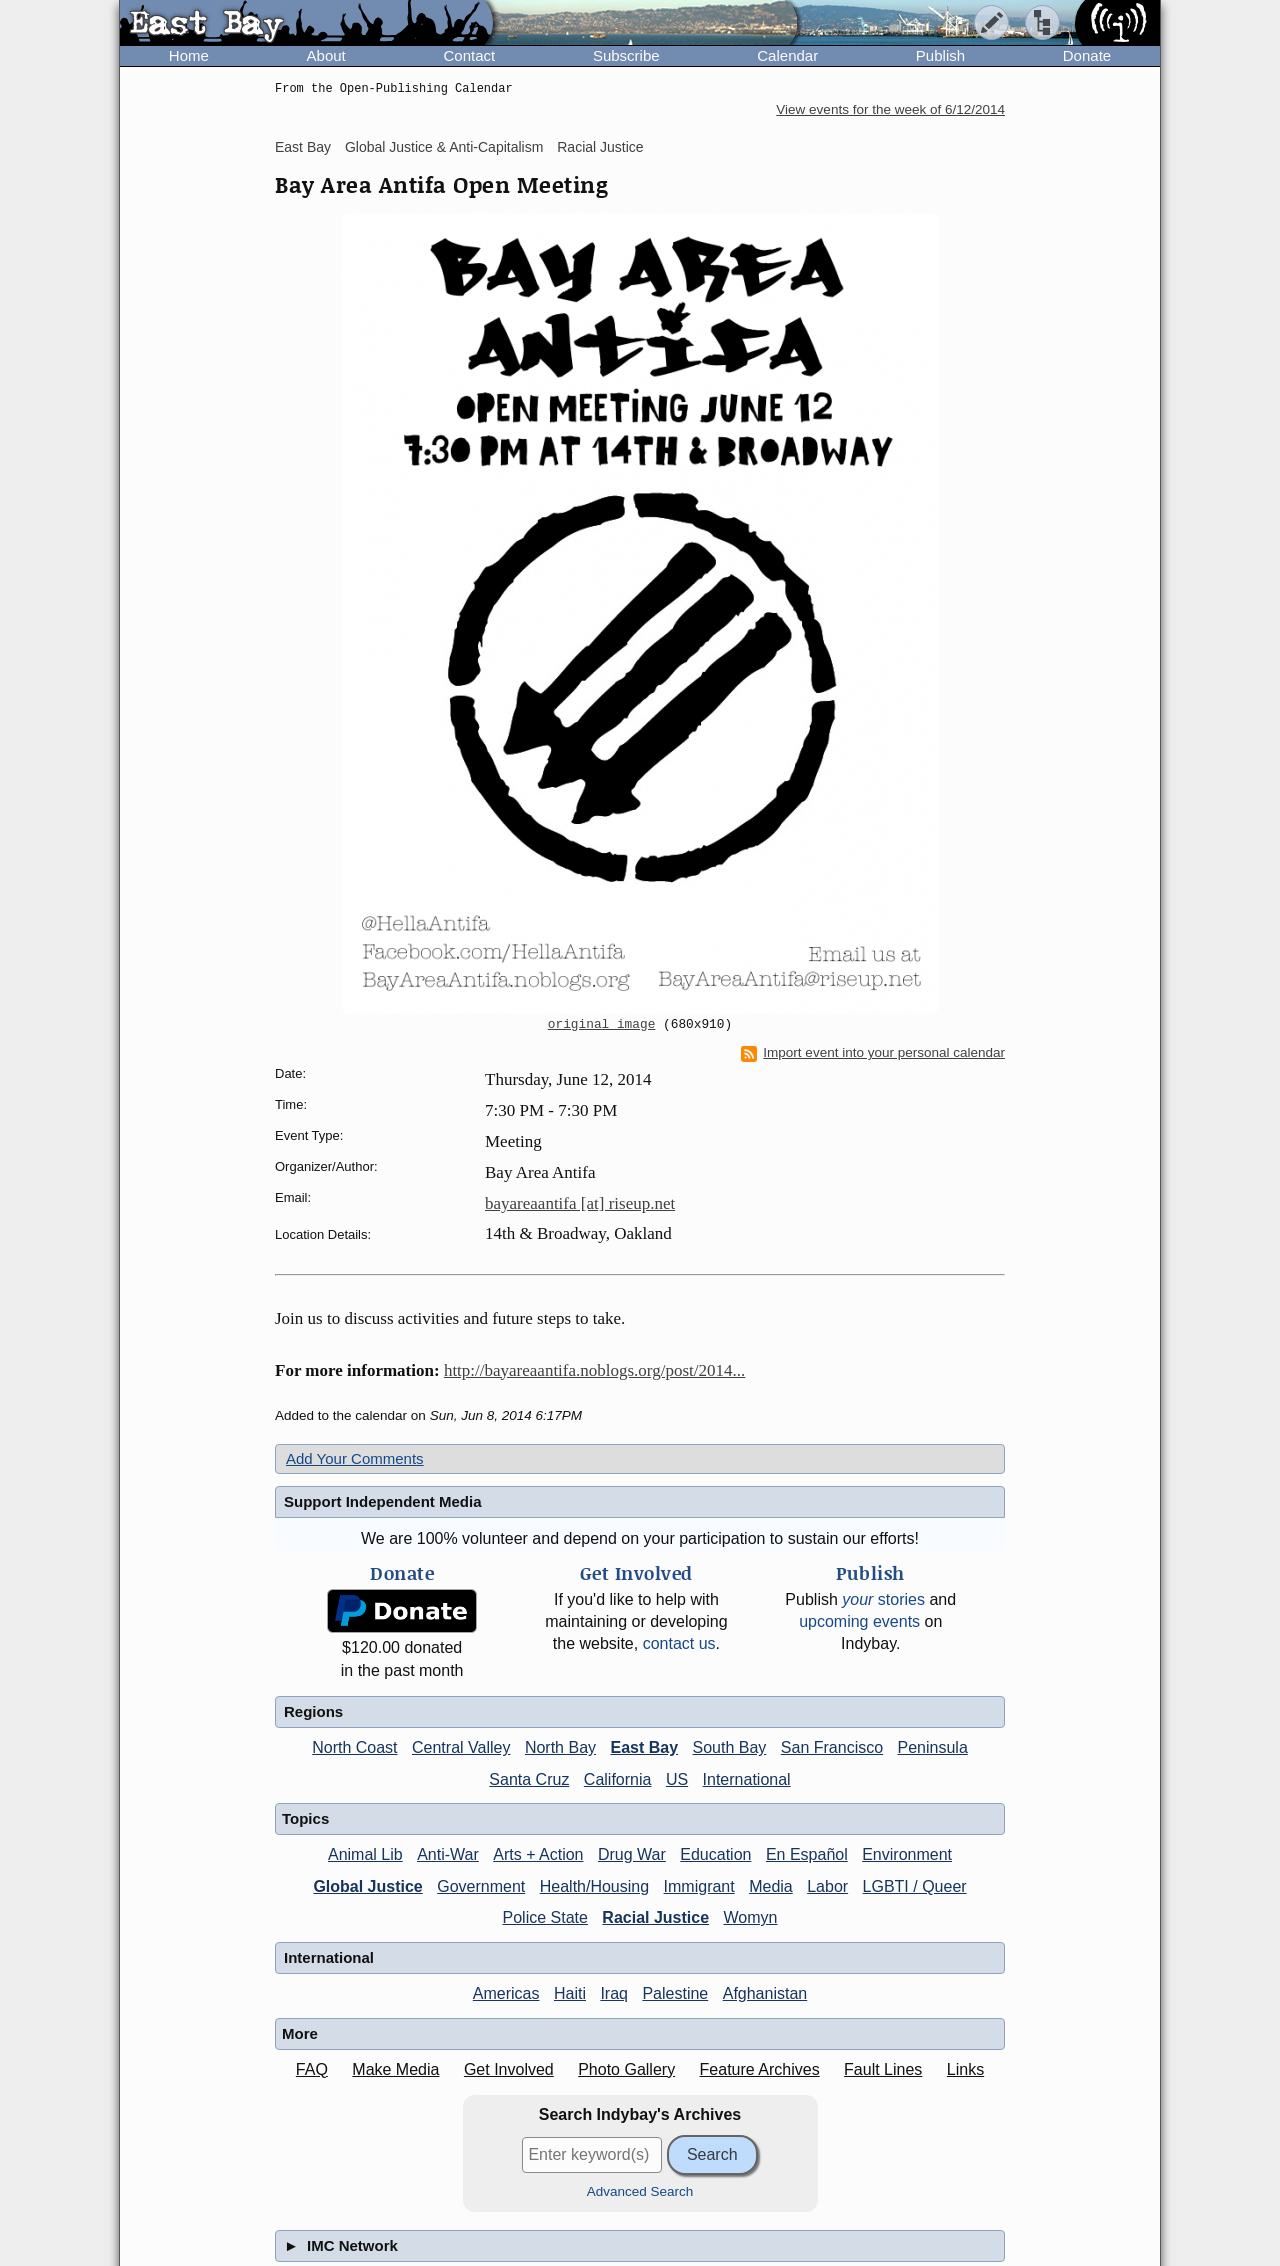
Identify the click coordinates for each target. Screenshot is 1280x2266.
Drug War (632, 1854)
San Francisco (832, 1747)
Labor (827, 1886)
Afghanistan (765, 1993)
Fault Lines (883, 2069)
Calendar (787, 55)
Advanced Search (640, 2191)
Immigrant (699, 1886)
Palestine (675, 1993)
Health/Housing (594, 1886)
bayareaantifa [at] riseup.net (580, 1203)
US (677, 1779)
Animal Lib (365, 1854)
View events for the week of (890, 109)
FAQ (312, 2069)
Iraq (614, 1993)
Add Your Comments (355, 1458)
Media (771, 1886)
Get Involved (509, 2069)
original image (602, 1025)
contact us (679, 1643)
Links (965, 2069)
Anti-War (448, 1854)
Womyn (751, 1917)
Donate (1087, 55)
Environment (907, 1854)
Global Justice (367, 1886)
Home (189, 55)
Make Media (395, 2069)
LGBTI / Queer (915, 1886)
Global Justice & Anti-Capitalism (444, 147)
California (618, 1779)
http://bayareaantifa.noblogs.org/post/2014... (594, 1370)
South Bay (730, 1747)
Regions (313, 1711)
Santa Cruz (529, 1779)
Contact (469, 55)
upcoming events (859, 1621)
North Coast (354, 1747)
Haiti (570, 1993)
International (747, 1779)
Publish (940, 55)
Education (715, 1854)
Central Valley (461, 1747)
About (326, 55)
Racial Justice (600, 147)
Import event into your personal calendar (873, 1053)
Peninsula (933, 1747)
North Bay (560, 1747)
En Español (807, 1854)
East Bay (303, 147)
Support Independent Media (383, 1501)
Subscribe (626, 55)
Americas (506, 1993)
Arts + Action (538, 1854)
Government (481, 1886)
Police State (545, 1917)
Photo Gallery (626, 2069)
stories (883, 1599)
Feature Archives (760, 2069)
